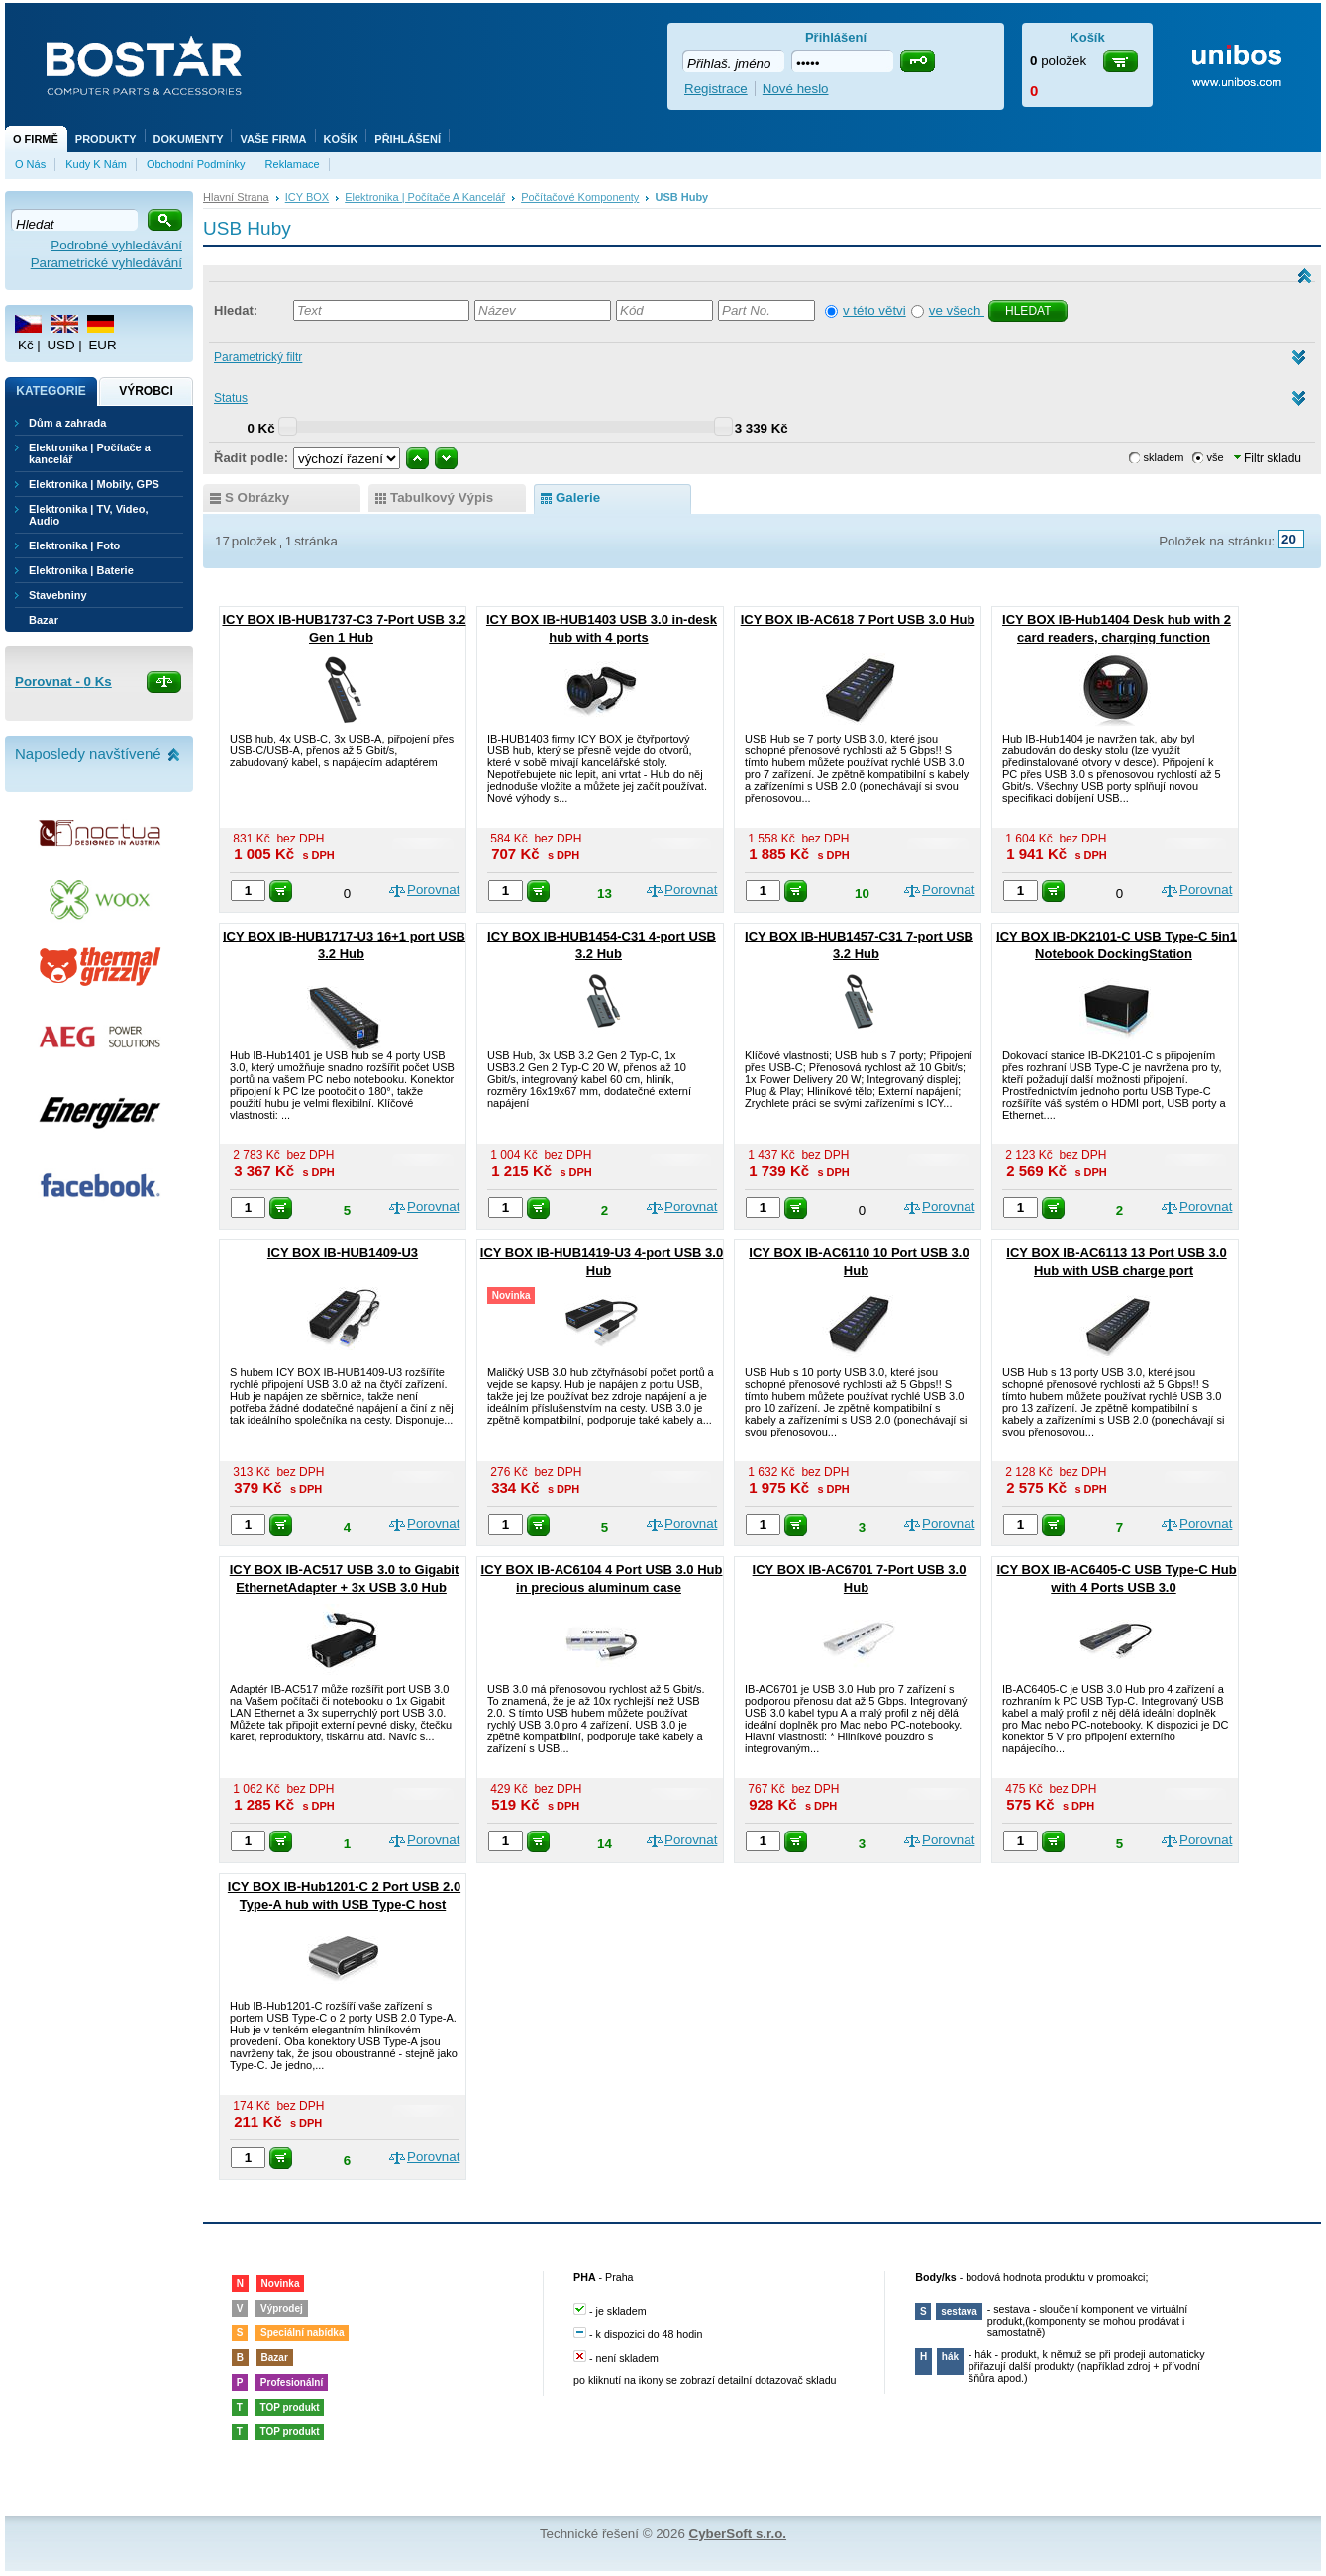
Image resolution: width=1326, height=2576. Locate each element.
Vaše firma (273, 139)
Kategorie (50, 391)
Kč (26, 345)
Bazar (43, 620)
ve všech (956, 310)
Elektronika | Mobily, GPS (94, 484)
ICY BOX (307, 197)
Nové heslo (796, 88)
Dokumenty (188, 139)
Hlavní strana (236, 197)
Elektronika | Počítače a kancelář (425, 197)
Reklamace (292, 164)
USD (60, 345)
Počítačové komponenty (580, 197)
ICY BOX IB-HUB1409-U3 (342, 1252)
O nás (30, 164)
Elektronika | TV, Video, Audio (88, 515)
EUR (102, 345)
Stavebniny (58, 595)
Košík (341, 139)
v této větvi (874, 310)
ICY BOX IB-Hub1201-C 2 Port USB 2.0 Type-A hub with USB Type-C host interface (344, 1904)
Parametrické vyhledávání (106, 262)
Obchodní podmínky (196, 164)
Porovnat (433, 889)
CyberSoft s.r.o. (738, 2533)
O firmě (35, 139)
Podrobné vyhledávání (116, 245)
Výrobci (146, 391)
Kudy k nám (96, 164)
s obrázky (257, 497)
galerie (578, 497)
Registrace (716, 88)
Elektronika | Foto (74, 545)
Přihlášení (407, 139)
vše (1215, 457)
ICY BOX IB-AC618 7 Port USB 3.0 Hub (858, 619)
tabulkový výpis (441, 497)
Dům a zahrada (67, 423)
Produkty (106, 139)
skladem (1164, 457)
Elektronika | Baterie (81, 570)
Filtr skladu (1267, 458)
